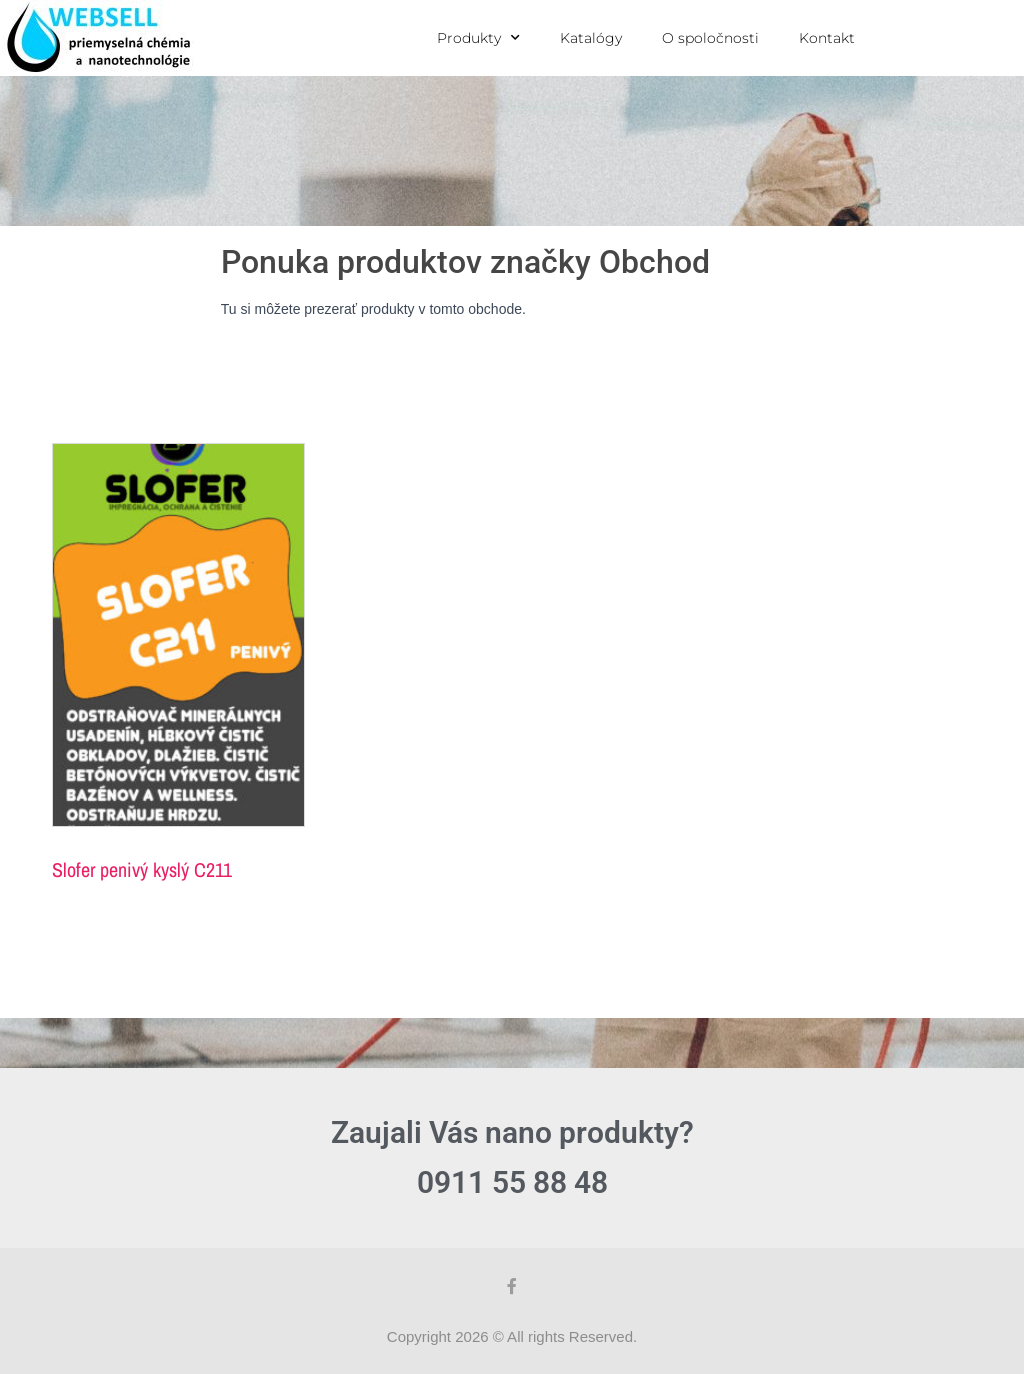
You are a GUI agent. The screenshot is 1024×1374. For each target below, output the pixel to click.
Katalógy (591, 38)
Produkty (478, 38)
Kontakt (827, 38)
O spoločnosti (710, 38)
